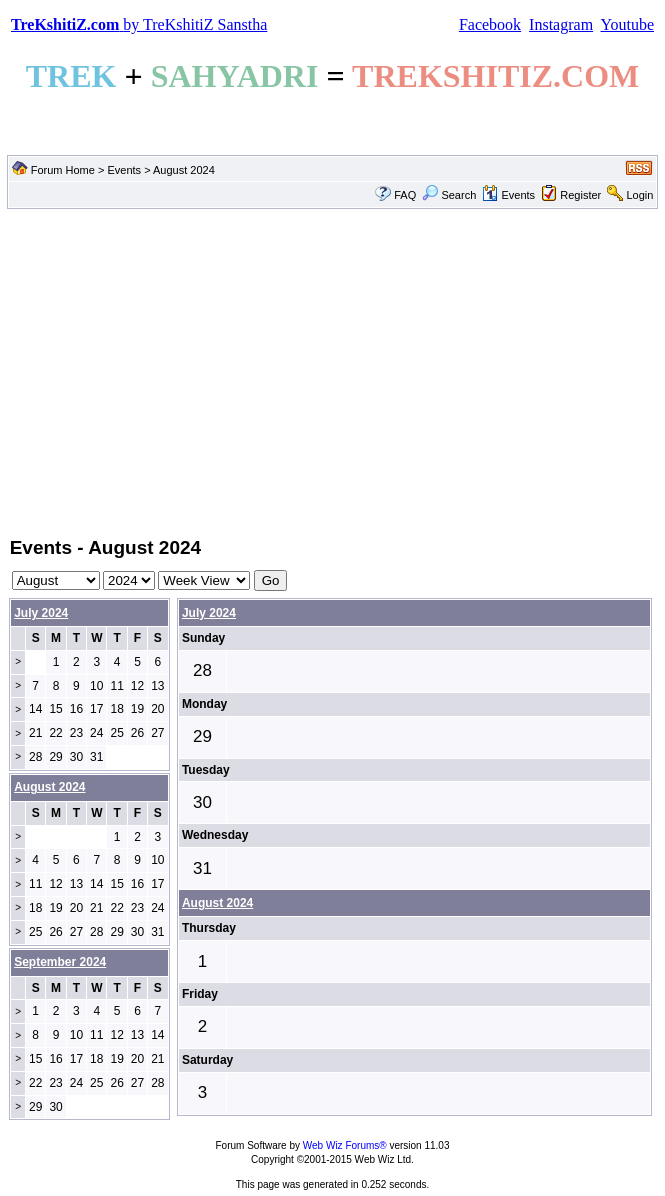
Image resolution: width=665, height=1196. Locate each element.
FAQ (405, 195)
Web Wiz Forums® (345, 1145)
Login (639, 195)
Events (124, 170)
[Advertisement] (332, 371)
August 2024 (217, 903)
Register (580, 195)
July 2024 (41, 613)
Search (449, 195)
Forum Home (63, 170)
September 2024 (60, 962)
